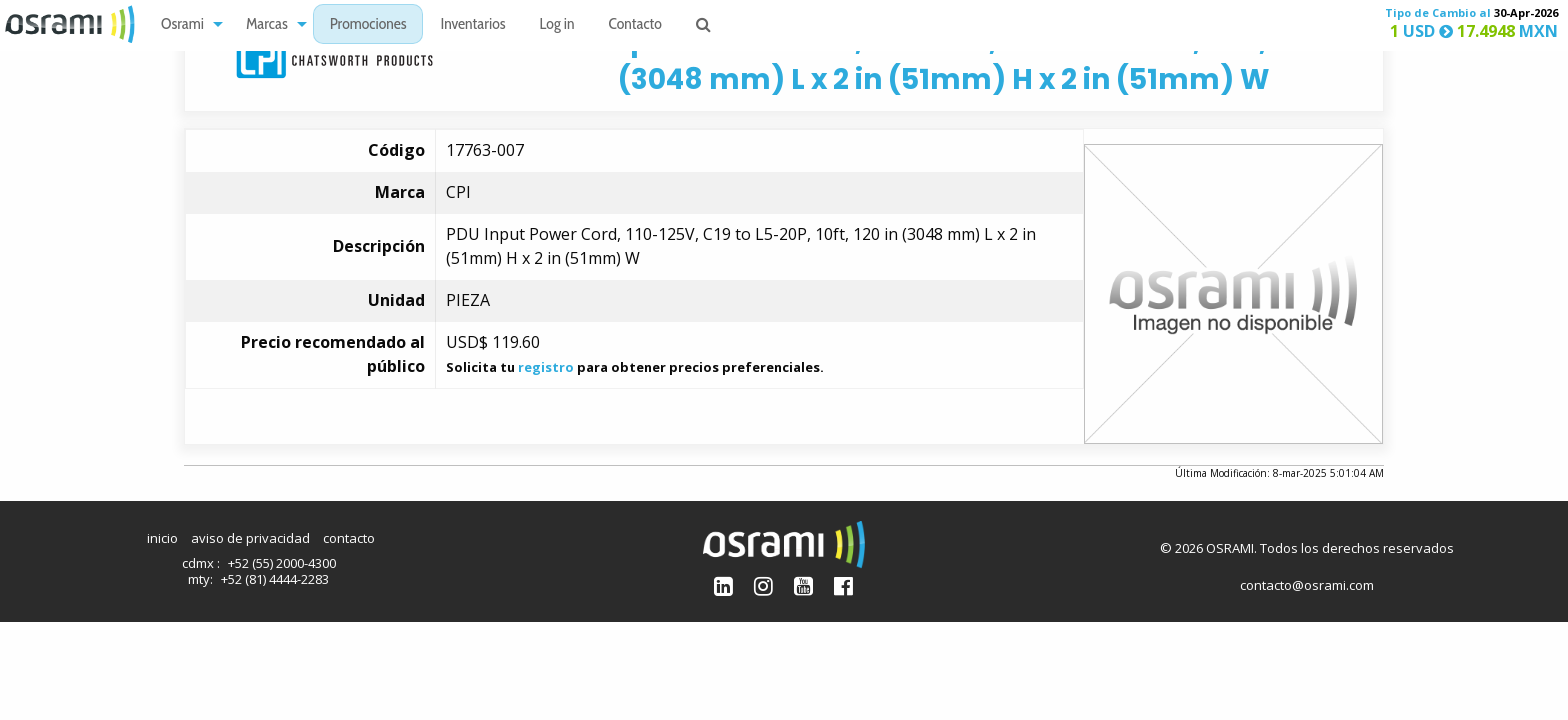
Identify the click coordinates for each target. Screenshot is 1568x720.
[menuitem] (186, 24)
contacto (349, 538)
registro (546, 367)
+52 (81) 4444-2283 (275, 579)
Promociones (368, 25)
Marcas (267, 25)
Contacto (635, 25)
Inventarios (472, 25)
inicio (162, 538)
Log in (557, 25)
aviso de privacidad (250, 538)
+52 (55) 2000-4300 (282, 563)
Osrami (182, 25)
